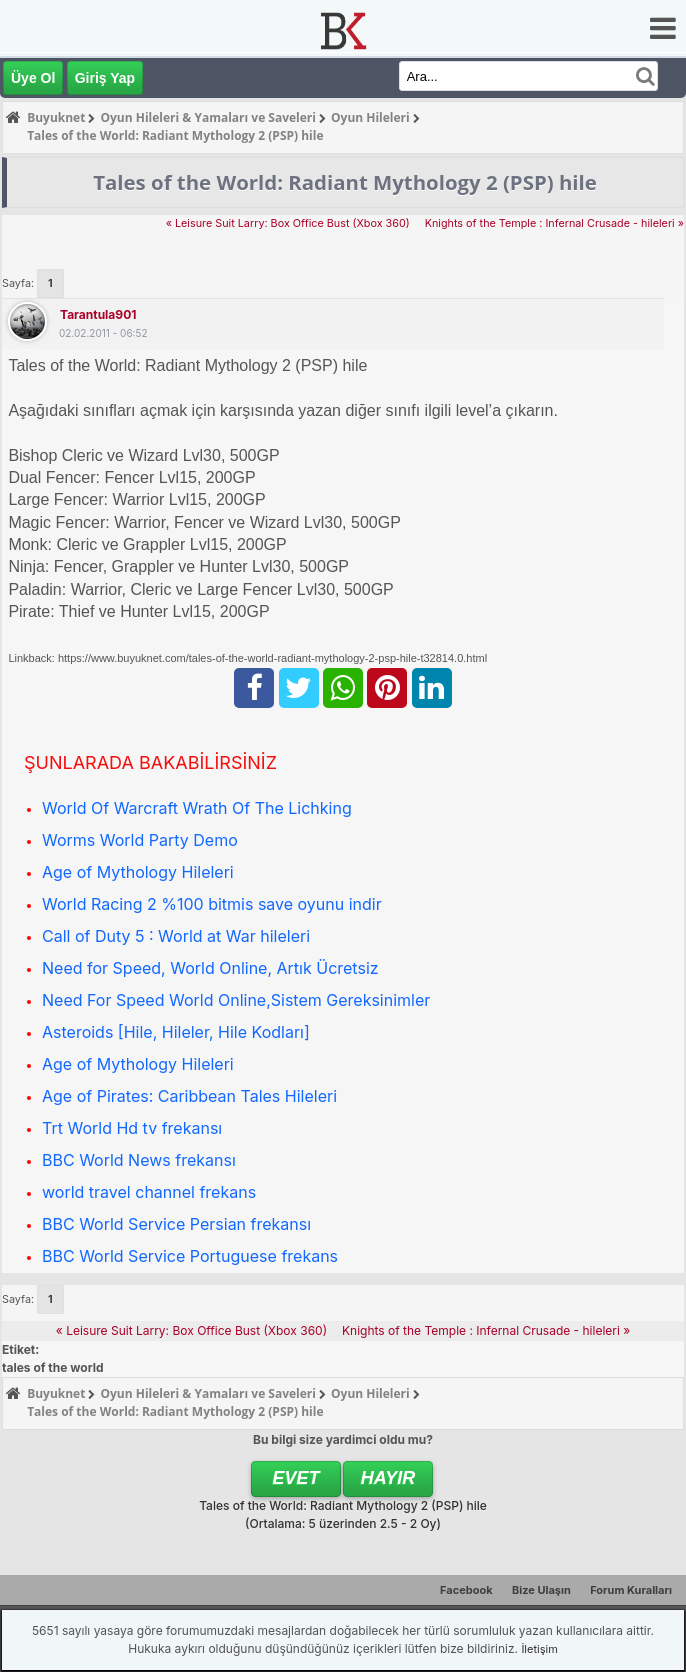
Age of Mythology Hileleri (138, 872)
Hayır (388, 1478)
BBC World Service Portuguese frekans (190, 1256)
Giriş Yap (105, 78)
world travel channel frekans (149, 1192)
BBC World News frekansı (139, 1160)
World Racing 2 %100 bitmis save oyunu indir (212, 904)
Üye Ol (33, 78)
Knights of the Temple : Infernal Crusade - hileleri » (554, 223)
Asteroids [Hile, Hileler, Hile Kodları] (176, 1032)
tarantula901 (98, 314)
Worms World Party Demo (140, 840)
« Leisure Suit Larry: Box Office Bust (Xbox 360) (288, 223)
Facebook (466, 1590)
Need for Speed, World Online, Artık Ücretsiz (210, 968)
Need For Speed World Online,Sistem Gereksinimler (236, 1000)
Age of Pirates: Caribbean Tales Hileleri (189, 1096)
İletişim (539, 1649)
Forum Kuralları (631, 1590)
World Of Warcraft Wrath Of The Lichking (197, 808)
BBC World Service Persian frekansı (176, 1224)
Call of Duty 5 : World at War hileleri (176, 936)
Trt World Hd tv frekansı (132, 1128)
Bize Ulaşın (541, 1590)
